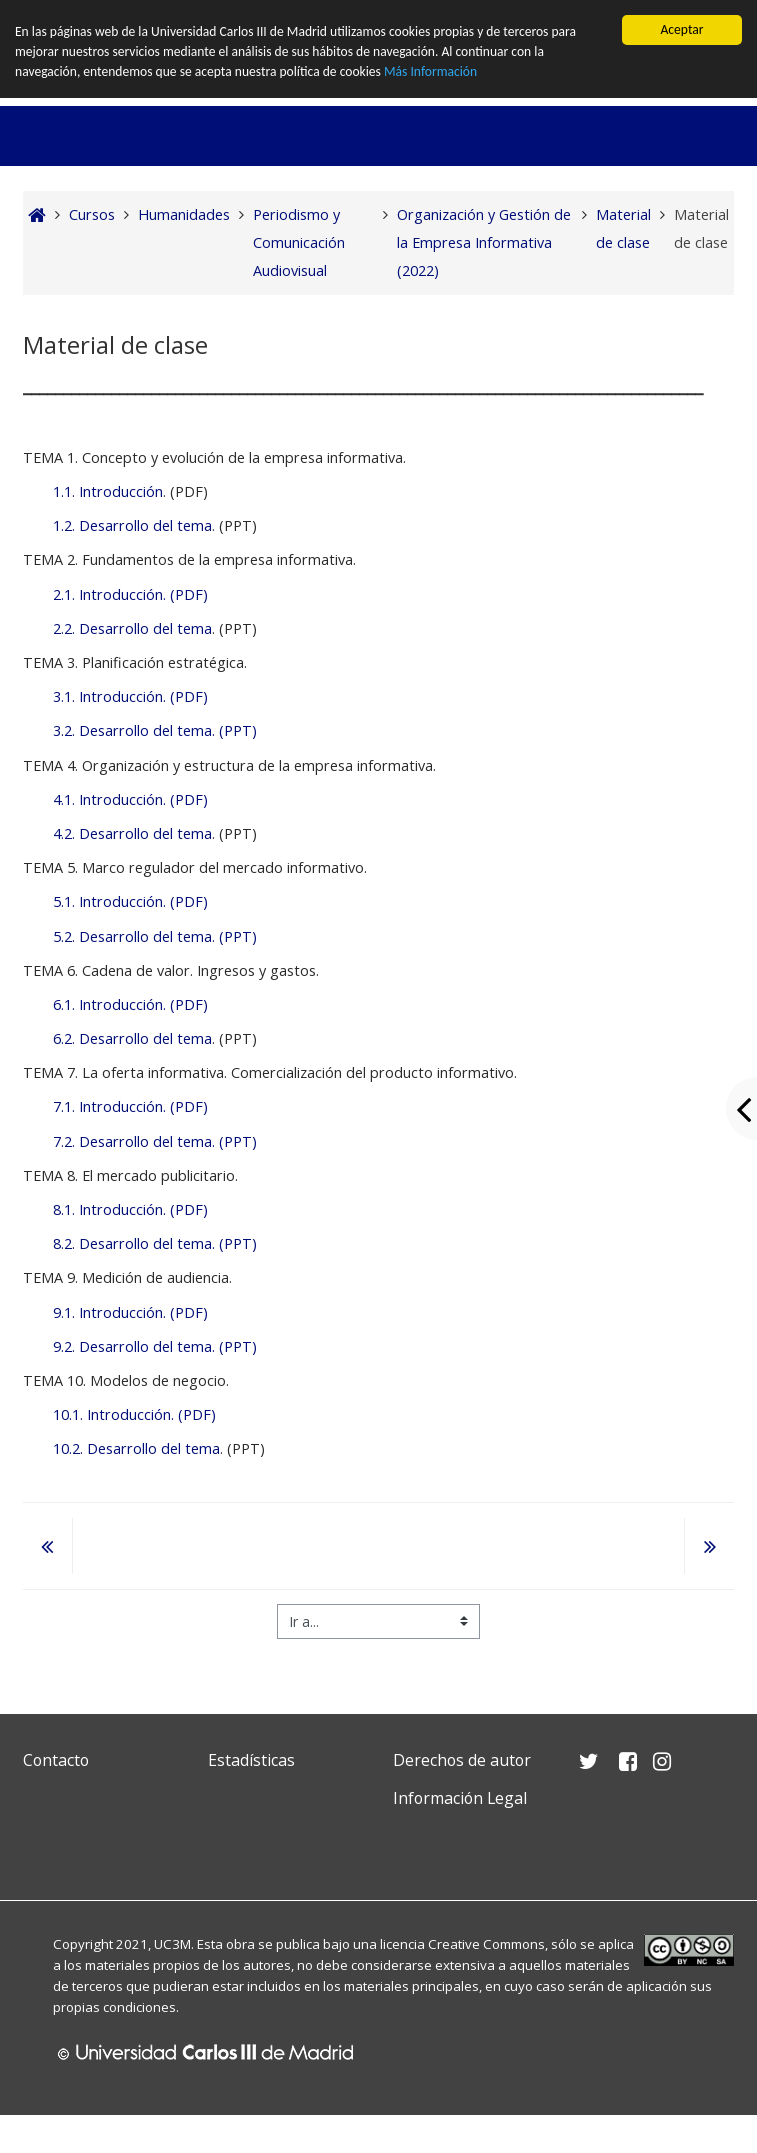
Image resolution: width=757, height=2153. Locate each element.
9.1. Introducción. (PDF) (130, 1312)
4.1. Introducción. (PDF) (130, 799)
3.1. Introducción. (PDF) (130, 696)
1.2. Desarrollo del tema (132, 525)
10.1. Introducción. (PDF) (134, 1414)
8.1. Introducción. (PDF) (130, 1209)
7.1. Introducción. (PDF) (130, 1106)
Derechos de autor (462, 1760)
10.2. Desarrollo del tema (136, 1448)
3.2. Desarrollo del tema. (134, 730)
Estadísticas (251, 1760)
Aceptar (681, 29)
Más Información (431, 72)
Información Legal (460, 1798)
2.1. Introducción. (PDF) (130, 594)
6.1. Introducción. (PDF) (130, 1004)
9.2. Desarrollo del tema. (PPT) (155, 1346)
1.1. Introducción (108, 491)
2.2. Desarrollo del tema (132, 628)
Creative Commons (486, 1943)
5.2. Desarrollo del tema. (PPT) (155, 936)
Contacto (56, 1760)
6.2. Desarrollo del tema (132, 1038)
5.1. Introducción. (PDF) (130, 901)
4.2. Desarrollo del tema (132, 833)
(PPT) (236, 730)
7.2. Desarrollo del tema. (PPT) (155, 1141)
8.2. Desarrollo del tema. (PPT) (155, 1243)
